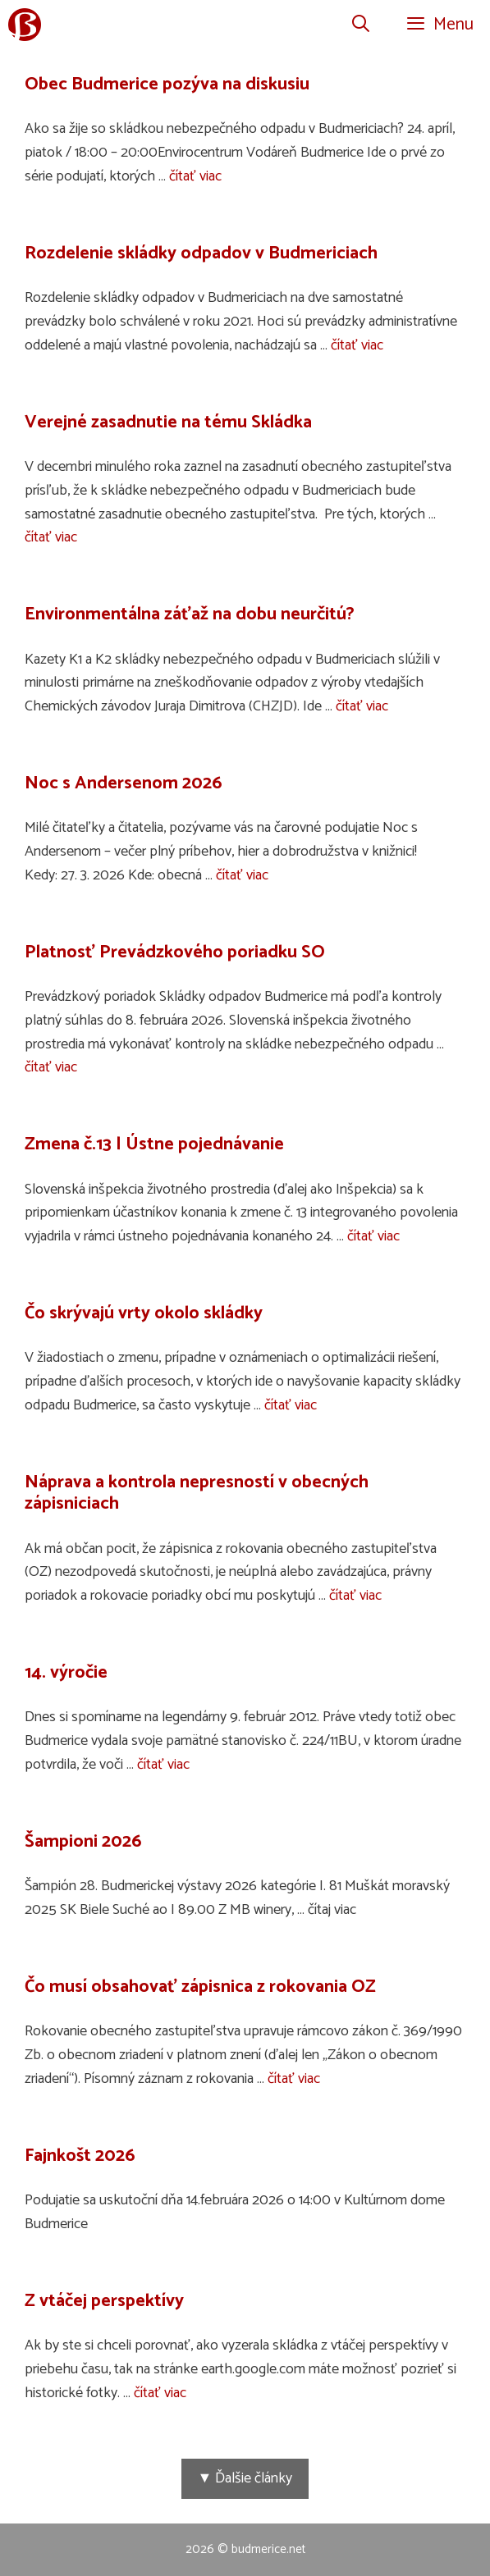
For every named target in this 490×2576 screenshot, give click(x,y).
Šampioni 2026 (83, 1842)
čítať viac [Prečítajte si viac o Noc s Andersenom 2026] (242, 875)
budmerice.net (268, 2549)
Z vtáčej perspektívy (104, 2301)
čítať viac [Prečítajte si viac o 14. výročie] (163, 1764)
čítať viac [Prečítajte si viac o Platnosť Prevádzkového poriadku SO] (51, 1067)
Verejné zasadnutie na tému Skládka (168, 422)
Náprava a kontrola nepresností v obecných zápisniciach (197, 1493)
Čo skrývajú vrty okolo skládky (144, 1313)
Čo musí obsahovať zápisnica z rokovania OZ (200, 1987)
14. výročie (66, 1673)
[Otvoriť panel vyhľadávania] (360, 24)
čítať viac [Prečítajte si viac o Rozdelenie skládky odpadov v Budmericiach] (357, 345)
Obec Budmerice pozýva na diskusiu (167, 84)
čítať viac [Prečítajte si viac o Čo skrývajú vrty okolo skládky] (290, 1405)
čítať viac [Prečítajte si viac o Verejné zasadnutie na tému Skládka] (51, 537)
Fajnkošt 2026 (80, 2156)
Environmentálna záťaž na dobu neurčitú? (190, 614)
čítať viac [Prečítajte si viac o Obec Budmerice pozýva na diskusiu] (195, 176)
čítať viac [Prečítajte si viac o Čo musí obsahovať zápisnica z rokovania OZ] (294, 2079)
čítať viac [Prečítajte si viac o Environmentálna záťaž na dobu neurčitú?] (362, 706)
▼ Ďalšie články (245, 2478)
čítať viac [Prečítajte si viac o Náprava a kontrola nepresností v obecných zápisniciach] (355, 1595)
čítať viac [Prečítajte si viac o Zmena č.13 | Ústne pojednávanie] (373, 1236)
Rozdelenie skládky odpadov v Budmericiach (201, 253)
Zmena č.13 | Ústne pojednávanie (154, 1144)
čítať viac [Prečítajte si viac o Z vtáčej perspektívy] (160, 2393)
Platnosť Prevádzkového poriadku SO (175, 952)
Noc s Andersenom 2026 (123, 783)
